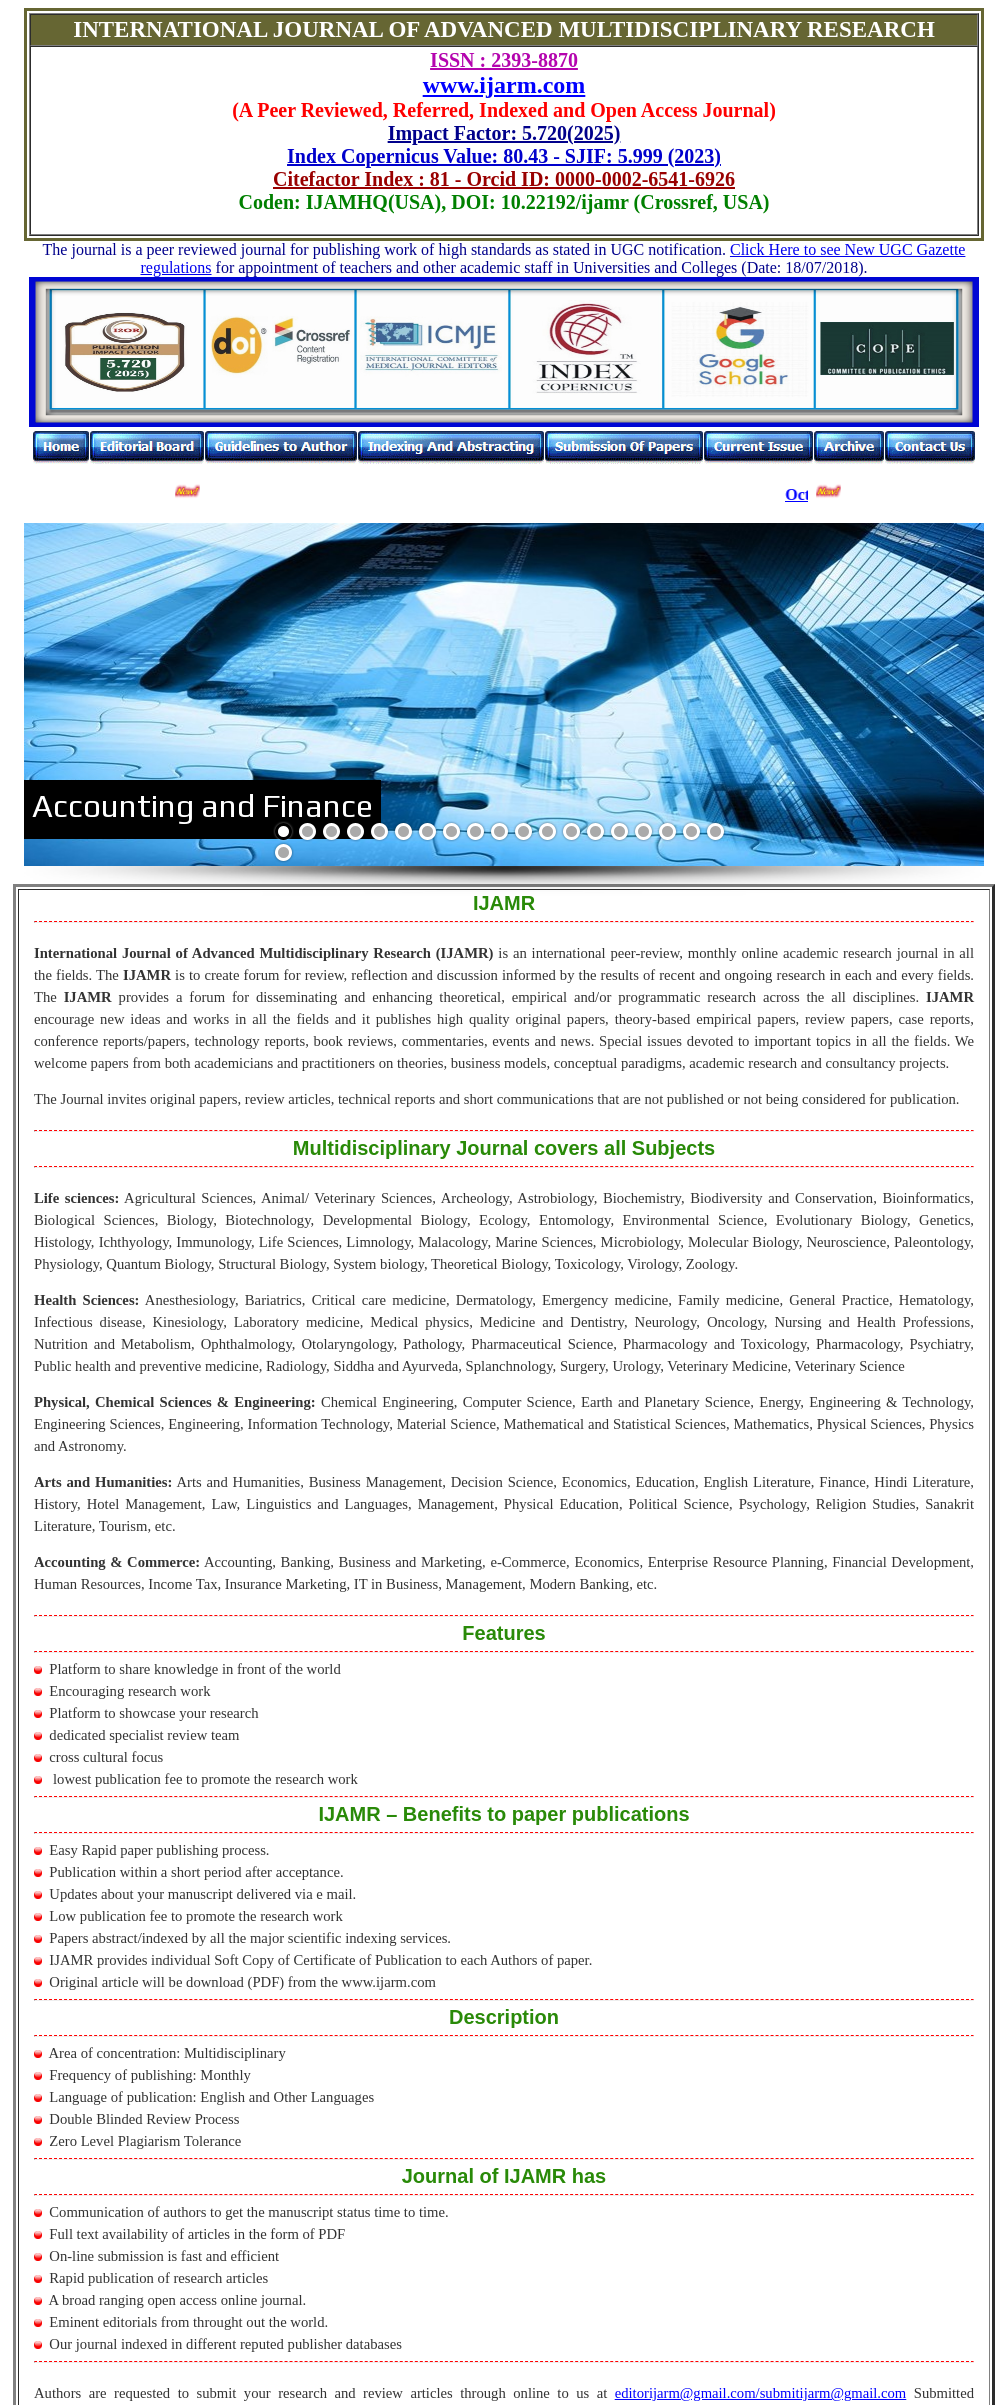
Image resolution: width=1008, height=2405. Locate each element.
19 (715, 831)
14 (595, 831)
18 (691, 831)
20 (283, 852)
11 (523, 831)
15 (619, 831)
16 (643, 831)
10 (499, 831)
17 (667, 831)
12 (547, 831)
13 (571, 831)
